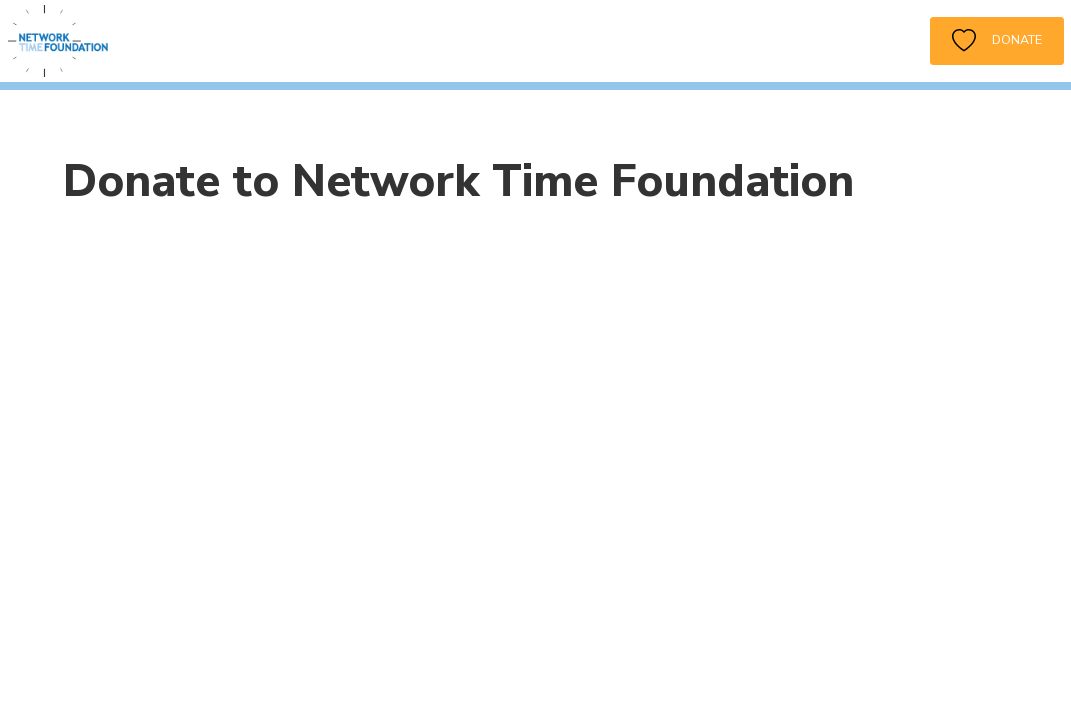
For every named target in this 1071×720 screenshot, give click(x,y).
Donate (997, 41)
